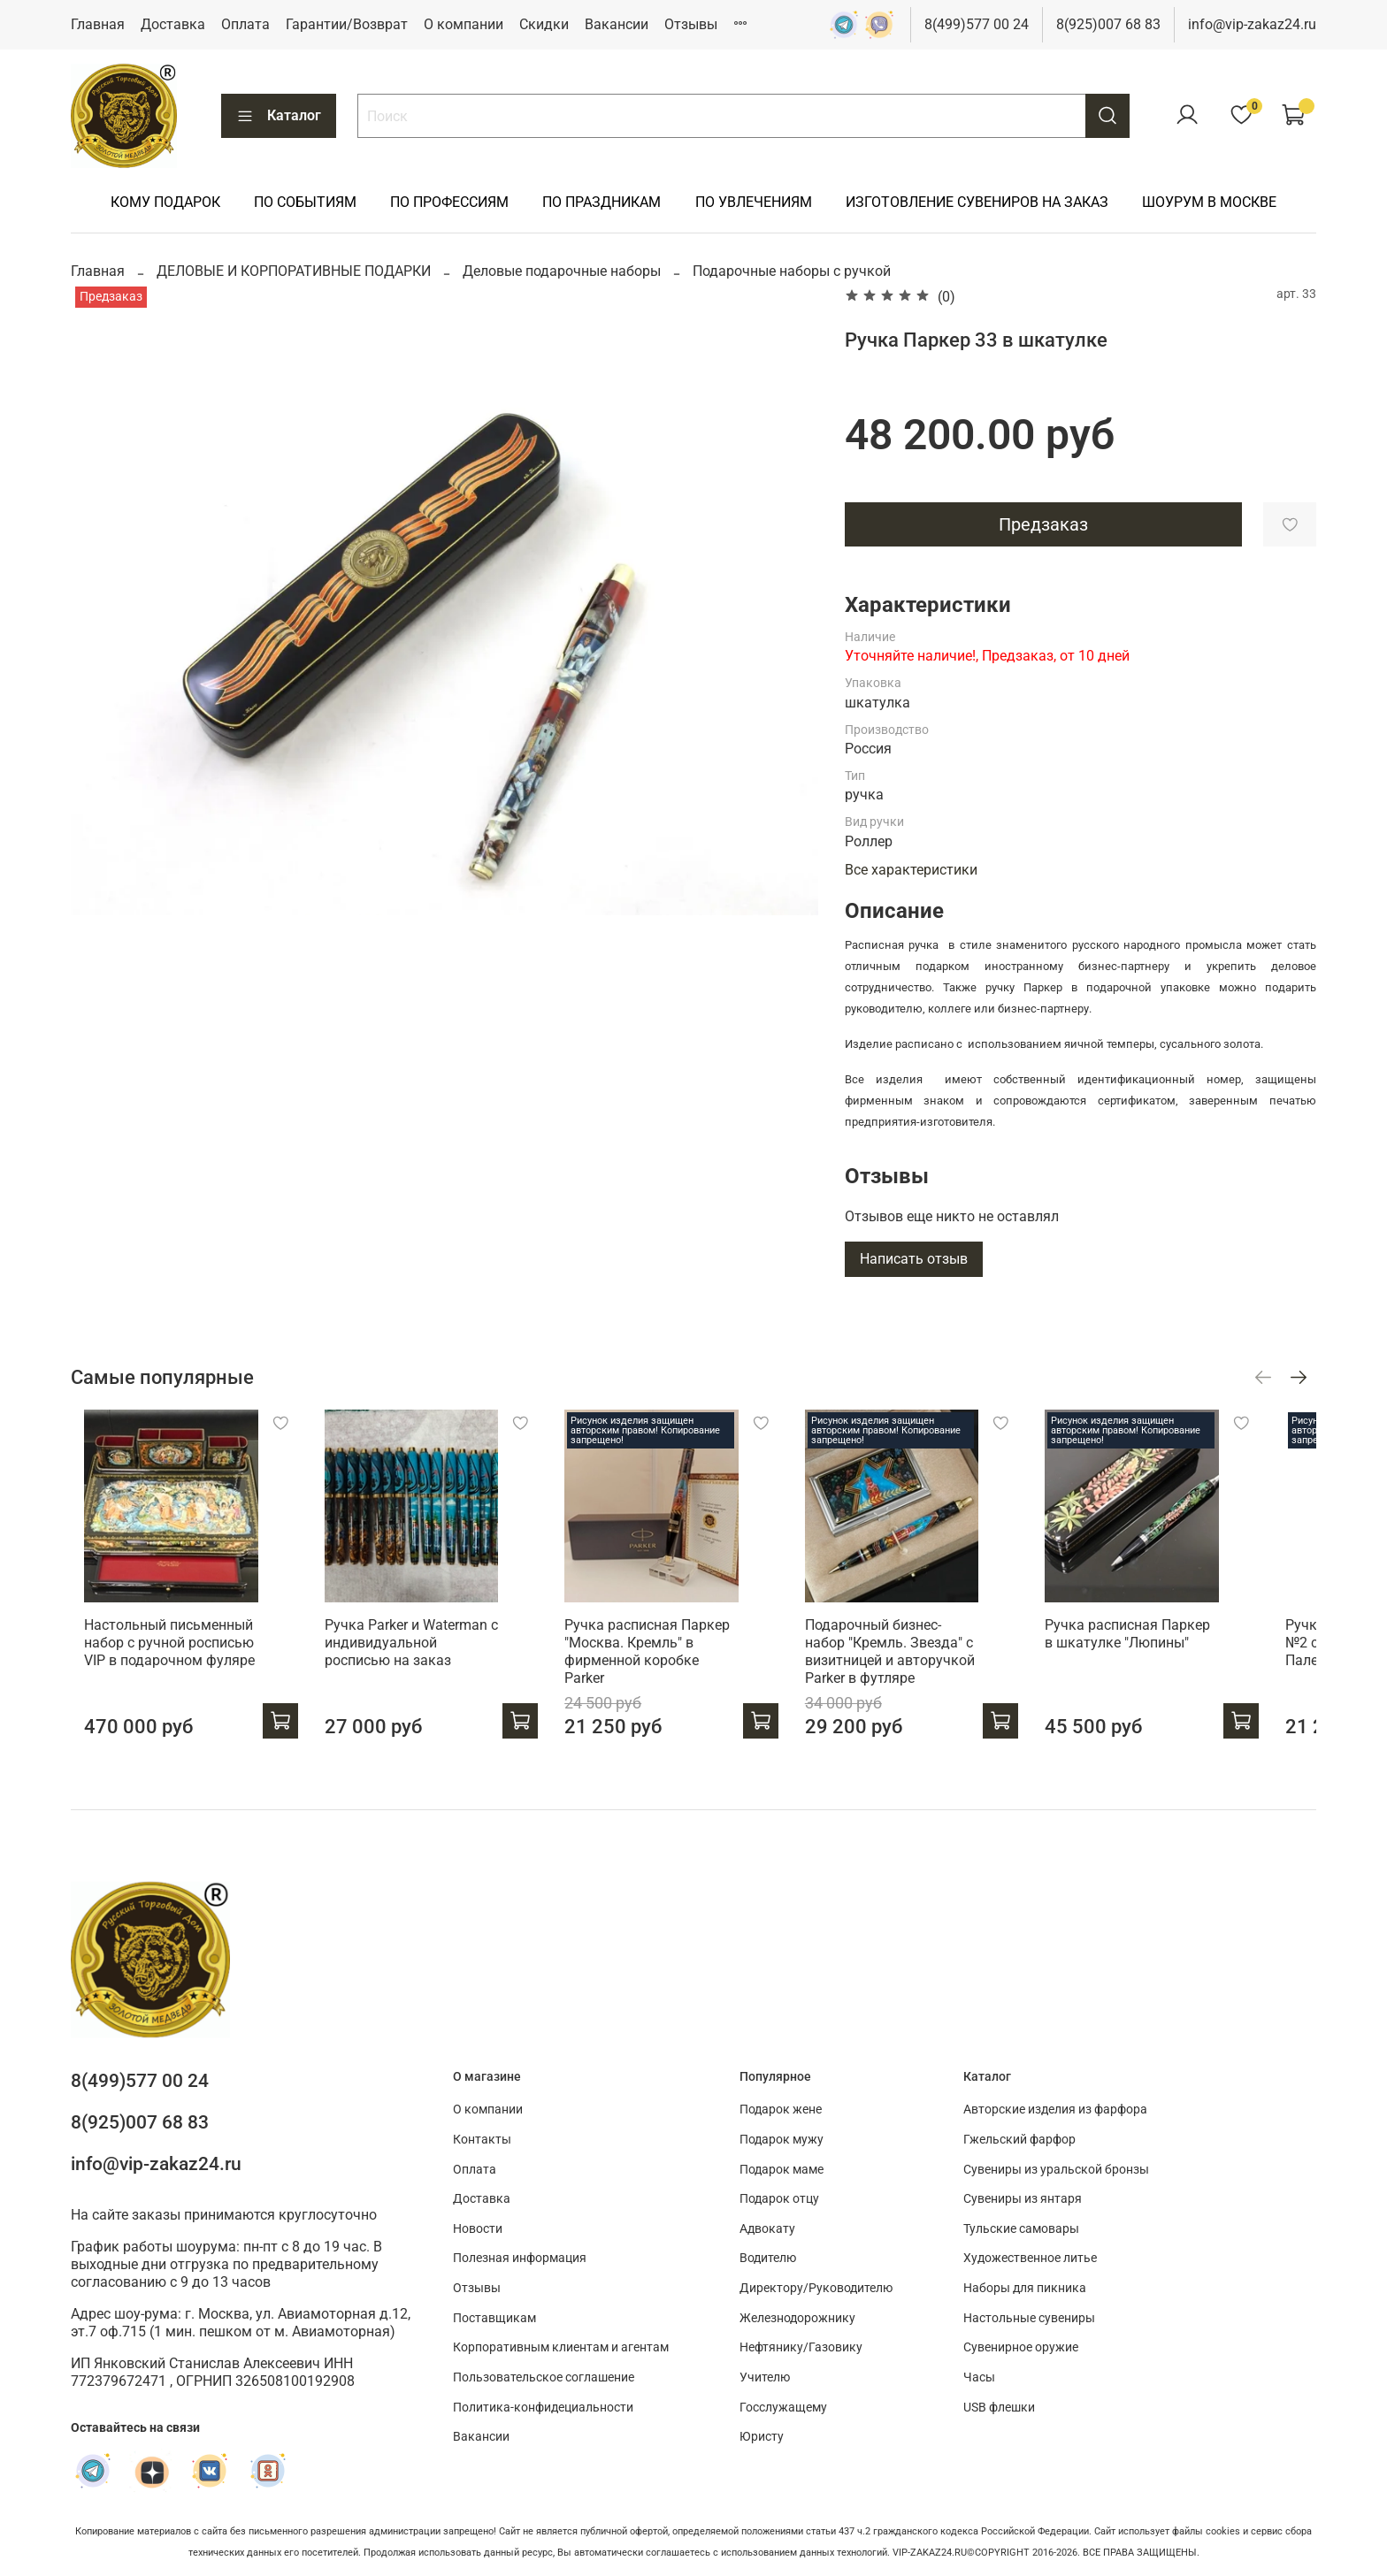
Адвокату (767, 2228)
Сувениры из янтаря (1022, 2199)
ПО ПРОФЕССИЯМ (449, 202)
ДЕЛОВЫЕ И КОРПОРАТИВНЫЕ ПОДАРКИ (294, 271)
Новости (477, 2228)
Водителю (767, 2258)
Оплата (245, 24)
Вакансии (616, 24)
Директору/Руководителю (816, 2288)
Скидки (544, 24)
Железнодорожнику (797, 2318)
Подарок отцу (779, 2199)
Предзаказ (1043, 524)
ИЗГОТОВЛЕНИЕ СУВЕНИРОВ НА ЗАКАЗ (977, 202)
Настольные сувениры (1029, 2318)
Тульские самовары (1021, 2228)
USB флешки (999, 2407)
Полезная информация (519, 2258)
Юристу (761, 2437)
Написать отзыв (914, 1258)
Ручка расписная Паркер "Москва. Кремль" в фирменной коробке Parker (668, 1658)
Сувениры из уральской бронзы (1056, 2169)
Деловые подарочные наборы (562, 271)
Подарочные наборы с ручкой (792, 271)
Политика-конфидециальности (543, 2407)
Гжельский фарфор (1019, 2139)
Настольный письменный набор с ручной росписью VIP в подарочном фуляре (156, 1658)
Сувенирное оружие (1020, 2348)
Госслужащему (783, 2407)
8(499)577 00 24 (976, 24)
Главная (98, 24)
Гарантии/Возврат (347, 24)
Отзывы (690, 24)
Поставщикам (494, 2318)
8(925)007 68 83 (1108, 24)
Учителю (764, 2377)
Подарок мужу (781, 2139)
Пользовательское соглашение (543, 2377)
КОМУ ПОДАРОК (165, 202)
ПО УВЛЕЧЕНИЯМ (753, 202)
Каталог (278, 116)
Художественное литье (1030, 2258)
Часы (979, 2377)
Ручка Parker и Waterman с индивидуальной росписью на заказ (416, 1658)
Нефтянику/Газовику (800, 2348)
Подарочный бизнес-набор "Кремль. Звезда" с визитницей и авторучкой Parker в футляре (922, 1667)
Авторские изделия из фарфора (1055, 2110)
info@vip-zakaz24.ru (1252, 24)
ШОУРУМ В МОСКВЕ (1209, 202)
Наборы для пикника (1024, 2288)
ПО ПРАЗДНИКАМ (601, 202)
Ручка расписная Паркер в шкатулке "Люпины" (1176, 1649)
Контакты (482, 2139)
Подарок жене (780, 2110)
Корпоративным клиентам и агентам (561, 2348)
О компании (463, 24)
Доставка (173, 24)
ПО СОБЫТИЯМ (305, 202)
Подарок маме (781, 2169)
